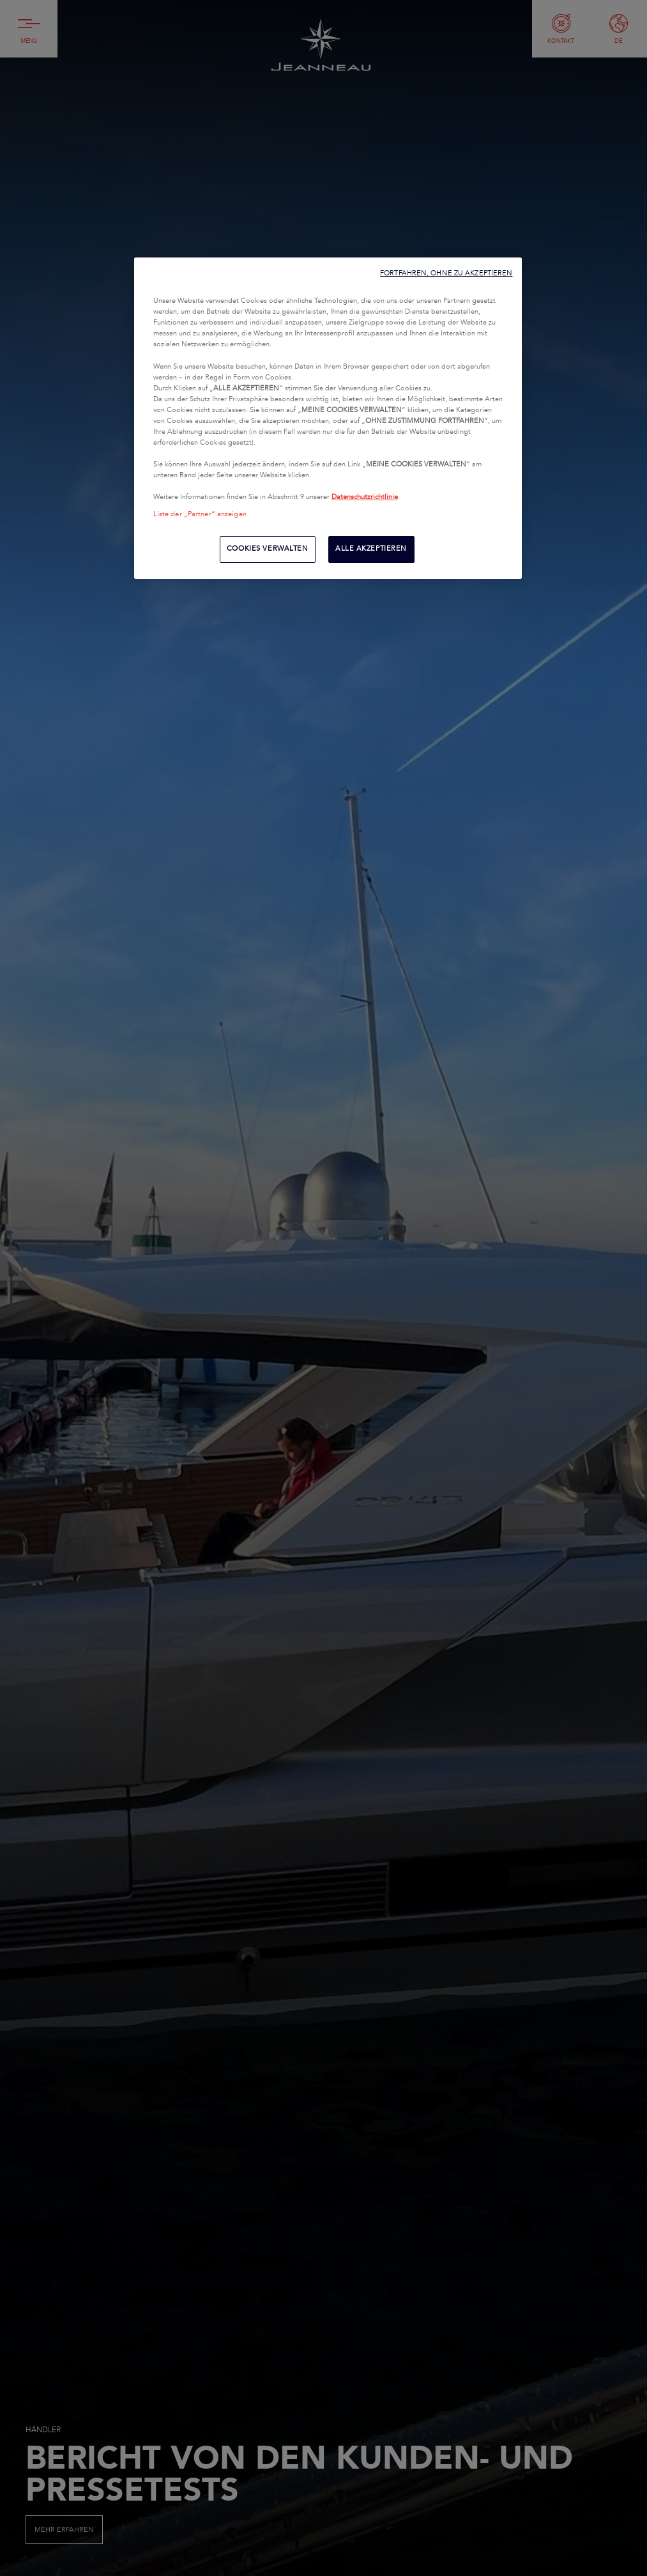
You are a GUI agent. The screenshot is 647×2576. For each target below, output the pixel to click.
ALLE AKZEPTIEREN (371, 548)
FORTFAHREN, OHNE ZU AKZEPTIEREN (446, 273)
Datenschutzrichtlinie (364, 497)
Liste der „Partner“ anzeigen (200, 514)
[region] (328, 418)
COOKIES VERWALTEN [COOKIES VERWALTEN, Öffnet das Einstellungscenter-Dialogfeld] (267, 548)
